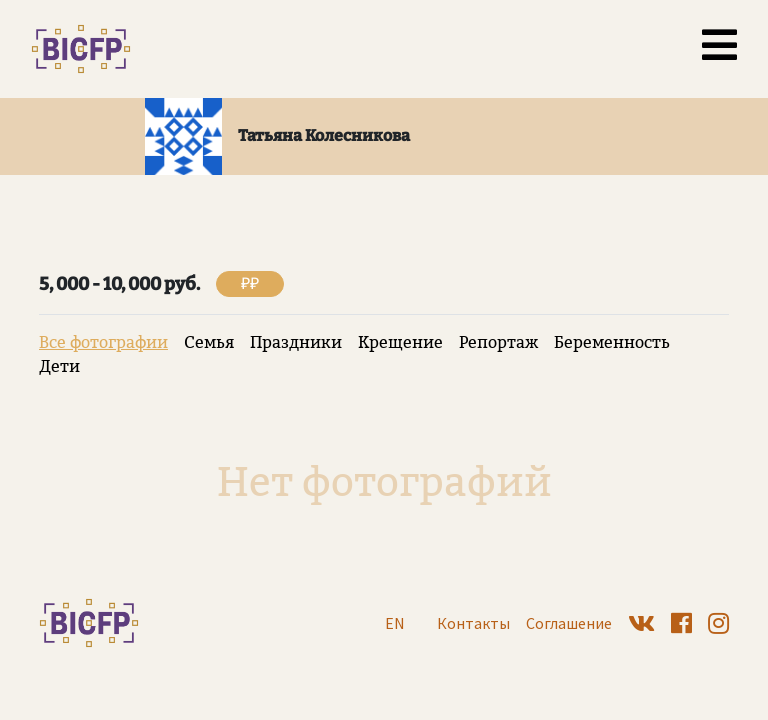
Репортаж (498, 342)
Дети (59, 366)
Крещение (400, 342)
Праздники (296, 342)
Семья (209, 342)
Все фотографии (103, 342)
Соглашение (569, 623)
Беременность (612, 342)
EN (395, 623)
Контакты (473, 623)
